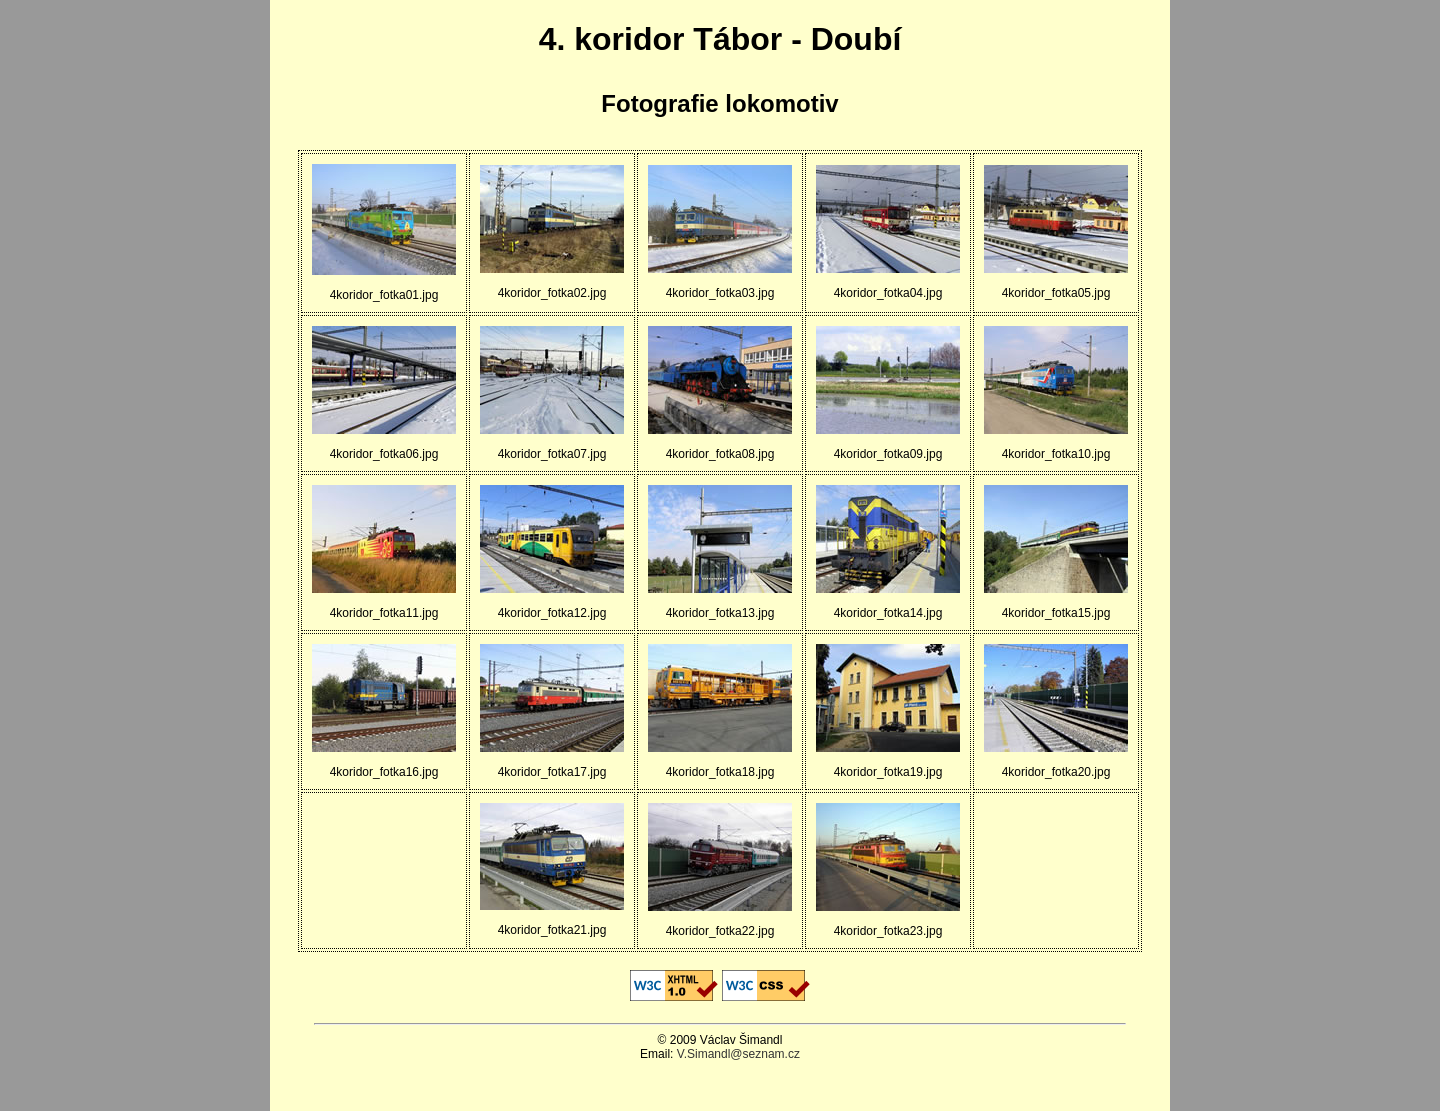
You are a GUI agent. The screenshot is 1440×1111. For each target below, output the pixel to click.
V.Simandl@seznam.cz (738, 1054)
